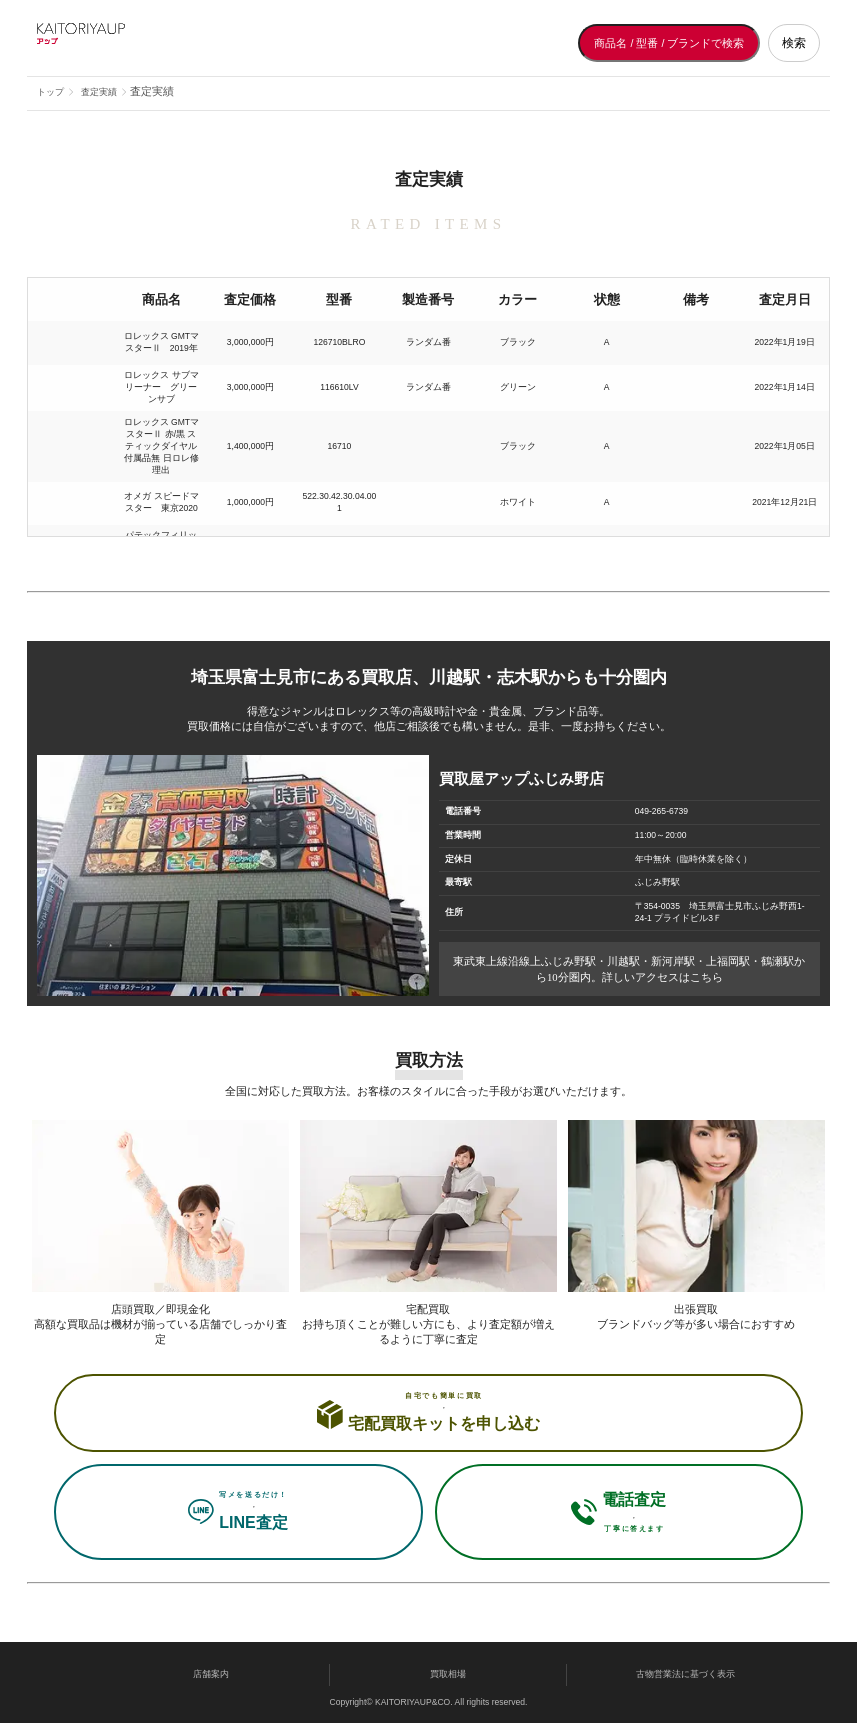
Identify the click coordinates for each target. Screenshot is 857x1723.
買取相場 (448, 1674)
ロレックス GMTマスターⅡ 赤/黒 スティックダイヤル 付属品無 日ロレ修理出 (161, 446)
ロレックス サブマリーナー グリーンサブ (161, 387)
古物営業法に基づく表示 (685, 1674)
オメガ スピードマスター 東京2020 (161, 502)
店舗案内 (211, 1674)
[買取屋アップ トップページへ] (117, 43)
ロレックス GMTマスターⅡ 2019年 (161, 342)
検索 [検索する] (794, 43)
